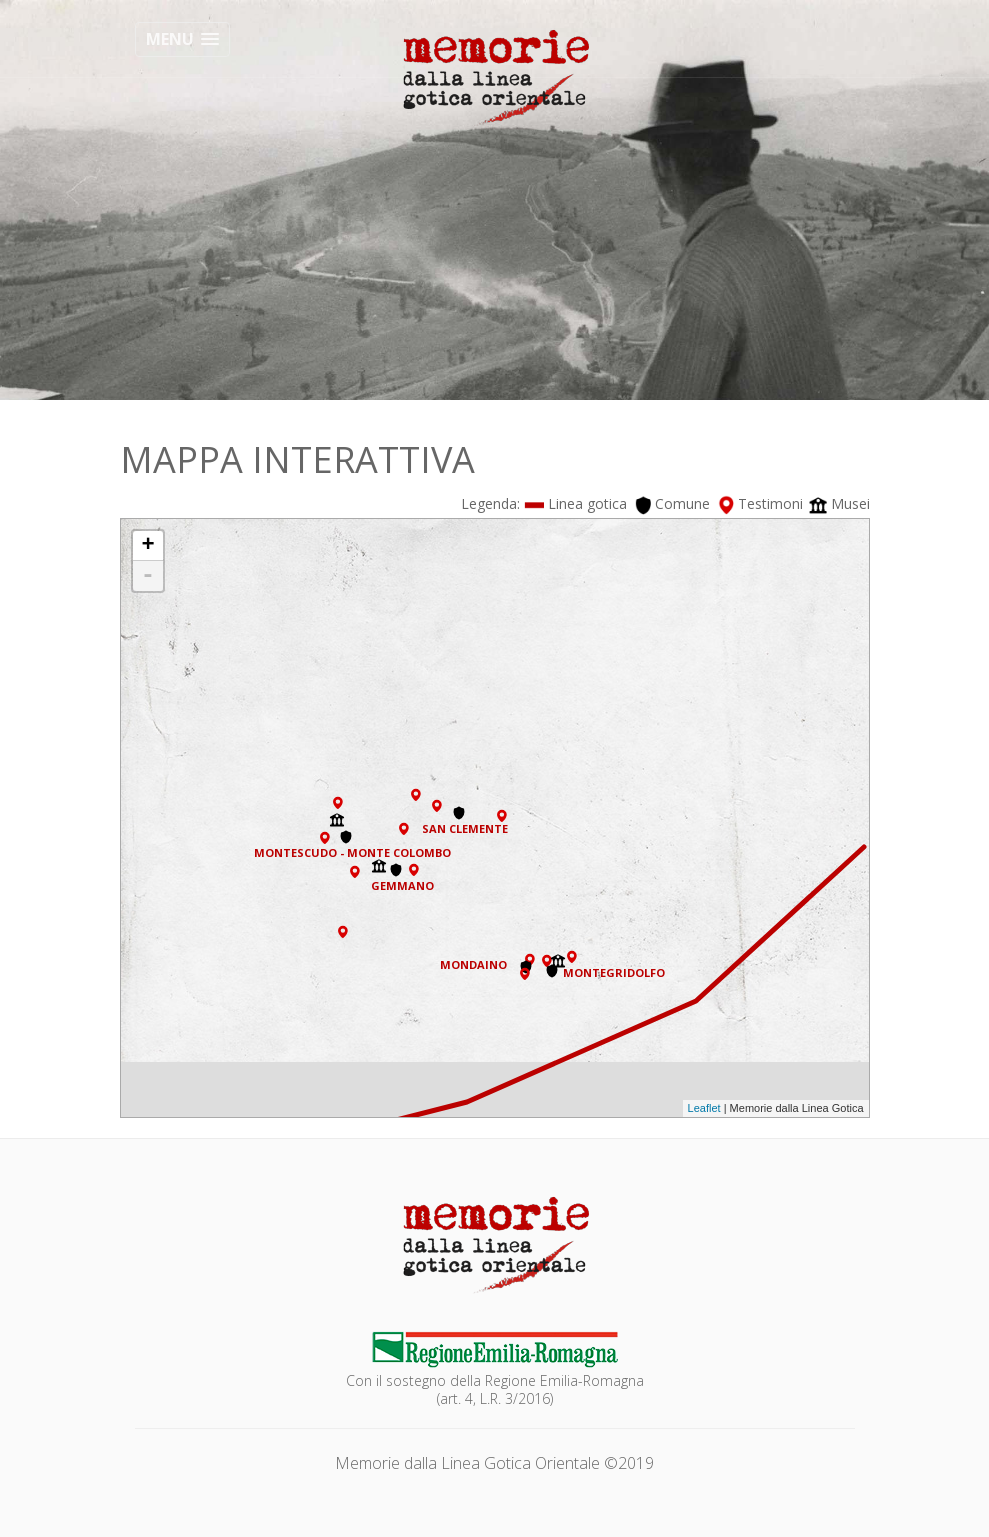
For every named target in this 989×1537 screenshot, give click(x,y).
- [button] (148, 576)
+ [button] (147, 546)
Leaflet (704, 1108)
